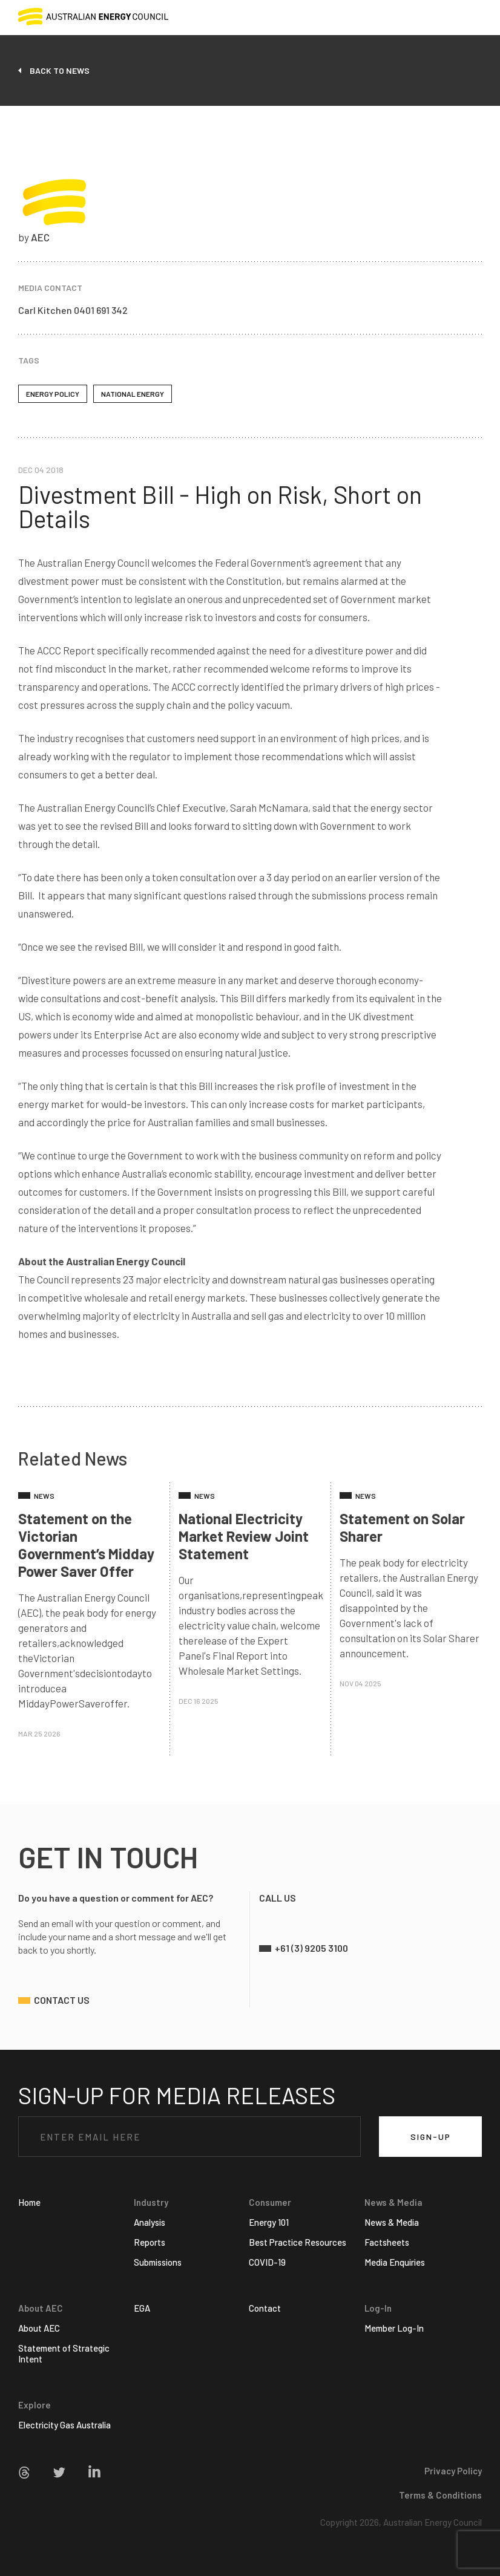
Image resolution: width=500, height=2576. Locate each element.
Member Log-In (394, 2328)
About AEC (39, 2328)
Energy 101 (269, 2222)
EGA (142, 2308)
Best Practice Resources (297, 2242)
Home (29, 2202)
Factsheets (386, 2242)
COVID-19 (267, 2262)
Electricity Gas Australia (64, 2424)
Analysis (149, 2222)
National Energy (132, 394)
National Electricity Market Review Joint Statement (244, 1536)
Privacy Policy (453, 2470)
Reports (149, 2242)
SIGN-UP (430, 2136)
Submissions (158, 2262)
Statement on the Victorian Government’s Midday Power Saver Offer (86, 1545)
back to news (60, 70)
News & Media (391, 2222)
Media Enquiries (394, 2262)
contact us (62, 2000)
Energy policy (52, 394)
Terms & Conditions (440, 2495)
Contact (265, 2308)
